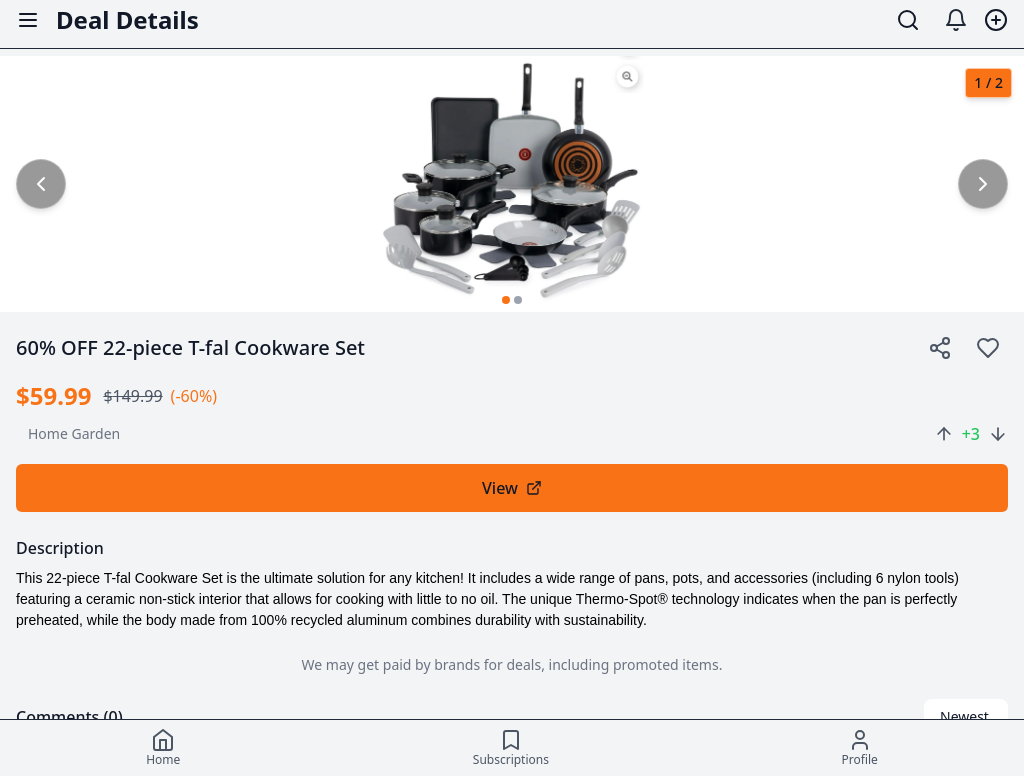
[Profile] (859, 748)
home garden (74, 433)
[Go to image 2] (518, 300)
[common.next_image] (983, 184)
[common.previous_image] (41, 184)
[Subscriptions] (511, 748)
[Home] (163, 748)
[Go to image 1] (506, 300)
